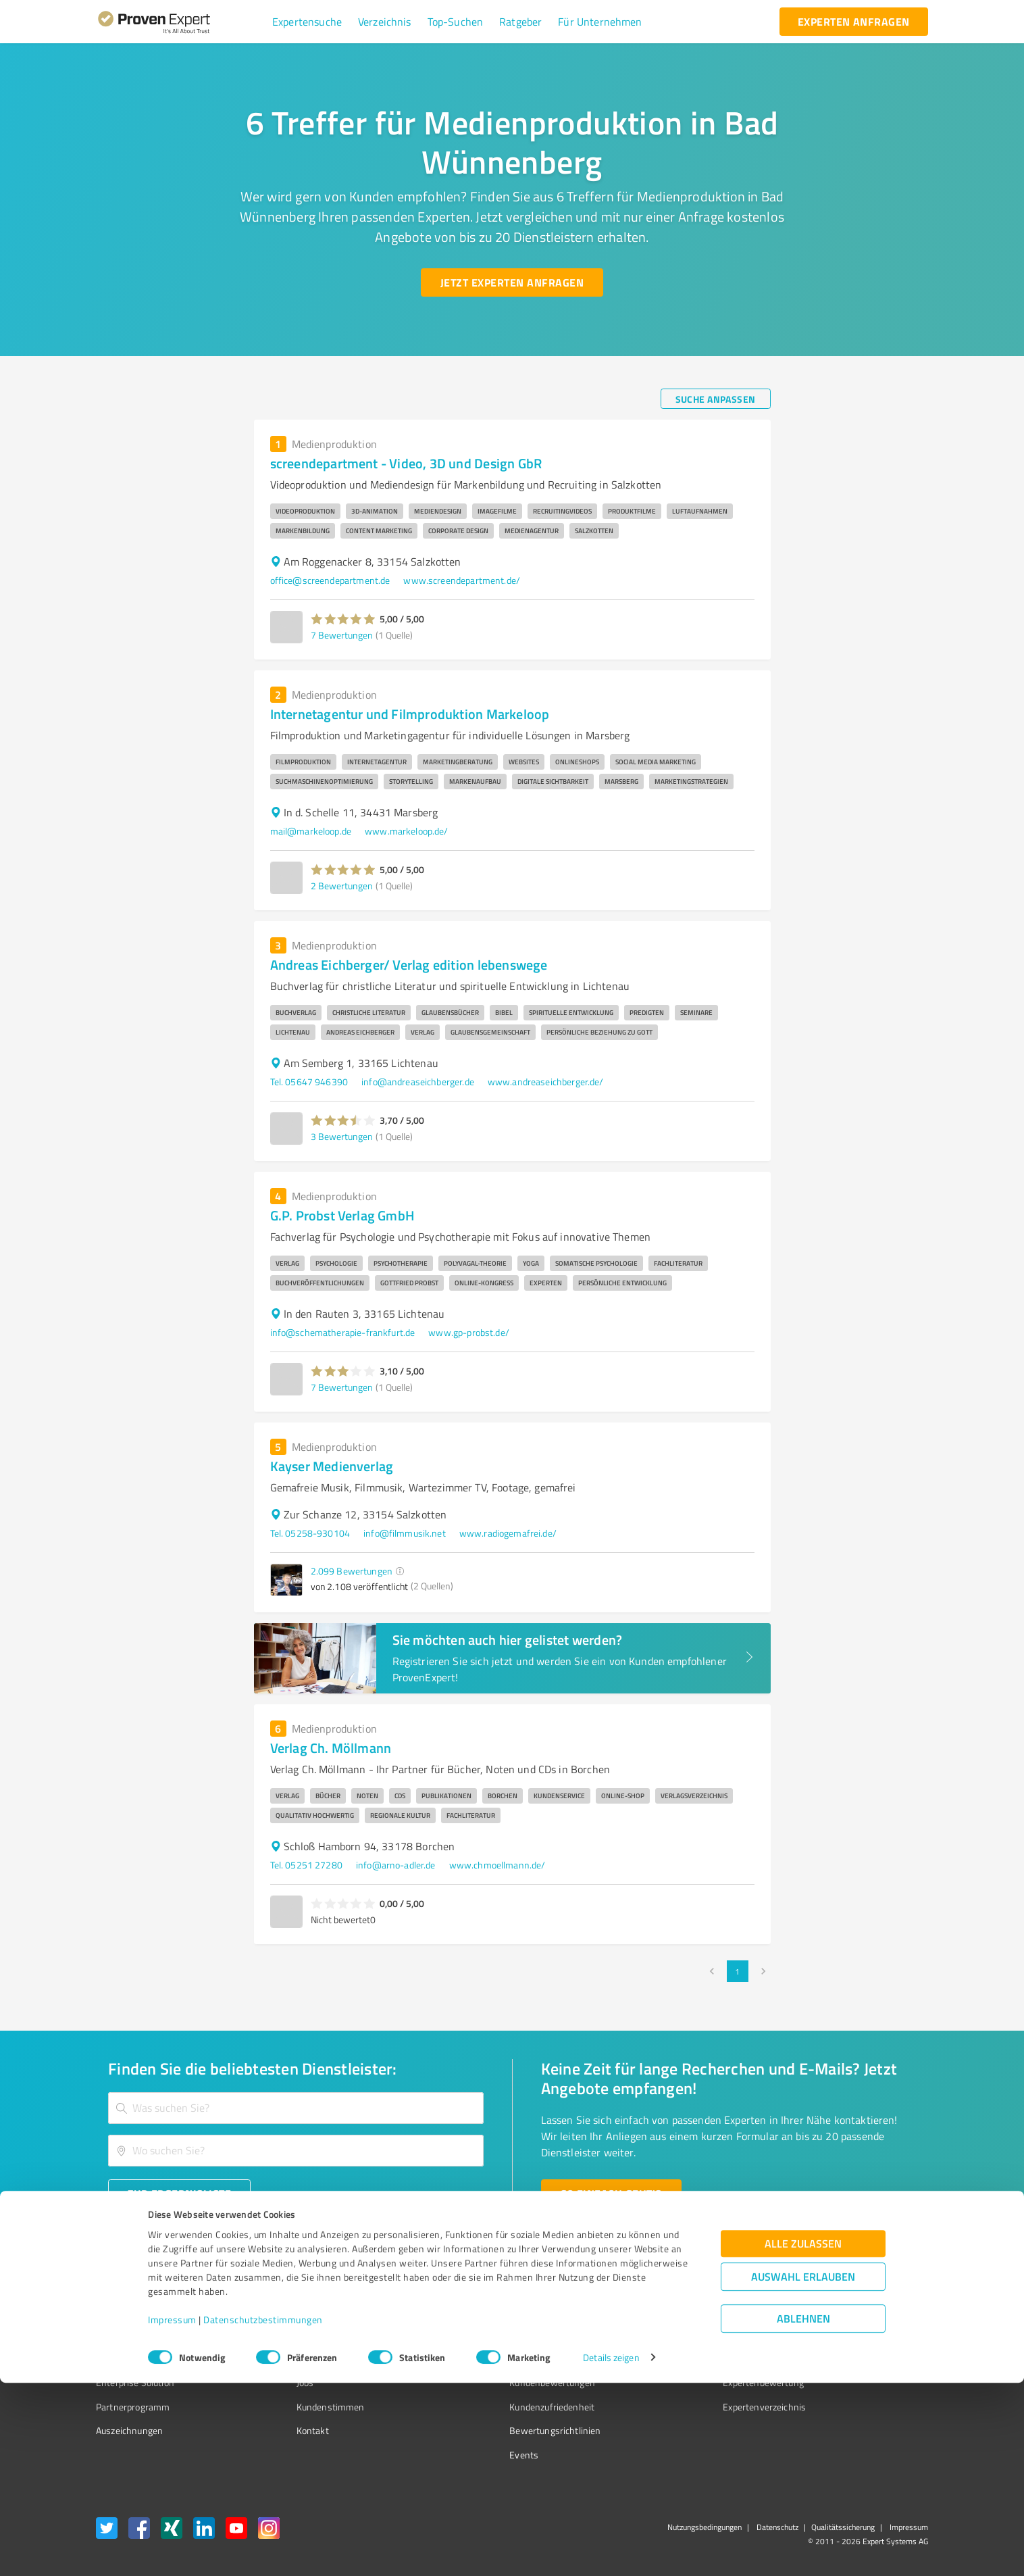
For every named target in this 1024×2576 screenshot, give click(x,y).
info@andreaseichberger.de (417, 1081)
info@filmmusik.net (404, 1533)
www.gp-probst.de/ (468, 1332)
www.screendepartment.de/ (461, 580)
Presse (661, 2310)
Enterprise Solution (135, 2382)
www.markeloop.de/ (407, 830)
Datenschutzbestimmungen (263, 2512)
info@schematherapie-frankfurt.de (342, 1332)
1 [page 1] (737, 1971)
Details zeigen (611, 2550)
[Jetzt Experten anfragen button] (512, 282)
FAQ (467, 2335)
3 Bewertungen (342, 1136)
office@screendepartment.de (330, 580)
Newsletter (670, 2335)
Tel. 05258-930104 (310, 1533)
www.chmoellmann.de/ (497, 1864)
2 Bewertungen (342, 885)
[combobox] (296, 2108)
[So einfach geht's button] (611, 2193)
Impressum (172, 2512)
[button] (307, 22)
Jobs (279, 2382)
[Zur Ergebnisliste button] (179, 2193)
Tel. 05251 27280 (306, 1864)
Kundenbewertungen (501, 2382)
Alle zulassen (803, 2436)
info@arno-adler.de (396, 1864)
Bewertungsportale (498, 2358)
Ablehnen (803, 2511)
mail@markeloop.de (311, 830)
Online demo (672, 2358)
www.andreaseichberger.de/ (546, 1081)
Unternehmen (300, 2335)
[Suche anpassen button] (716, 399)
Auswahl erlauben (803, 2469)
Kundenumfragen (131, 2335)
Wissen (474, 2310)
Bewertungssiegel (133, 2310)
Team (282, 2358)
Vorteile (111, 2358)
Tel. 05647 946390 (309, 1081)
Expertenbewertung (687, 2382)
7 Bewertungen (342, 634)
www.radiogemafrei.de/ (508, 1533)
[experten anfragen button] (853, 21)
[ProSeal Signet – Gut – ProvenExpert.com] (877, 2336)
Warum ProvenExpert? (316, 2310)
